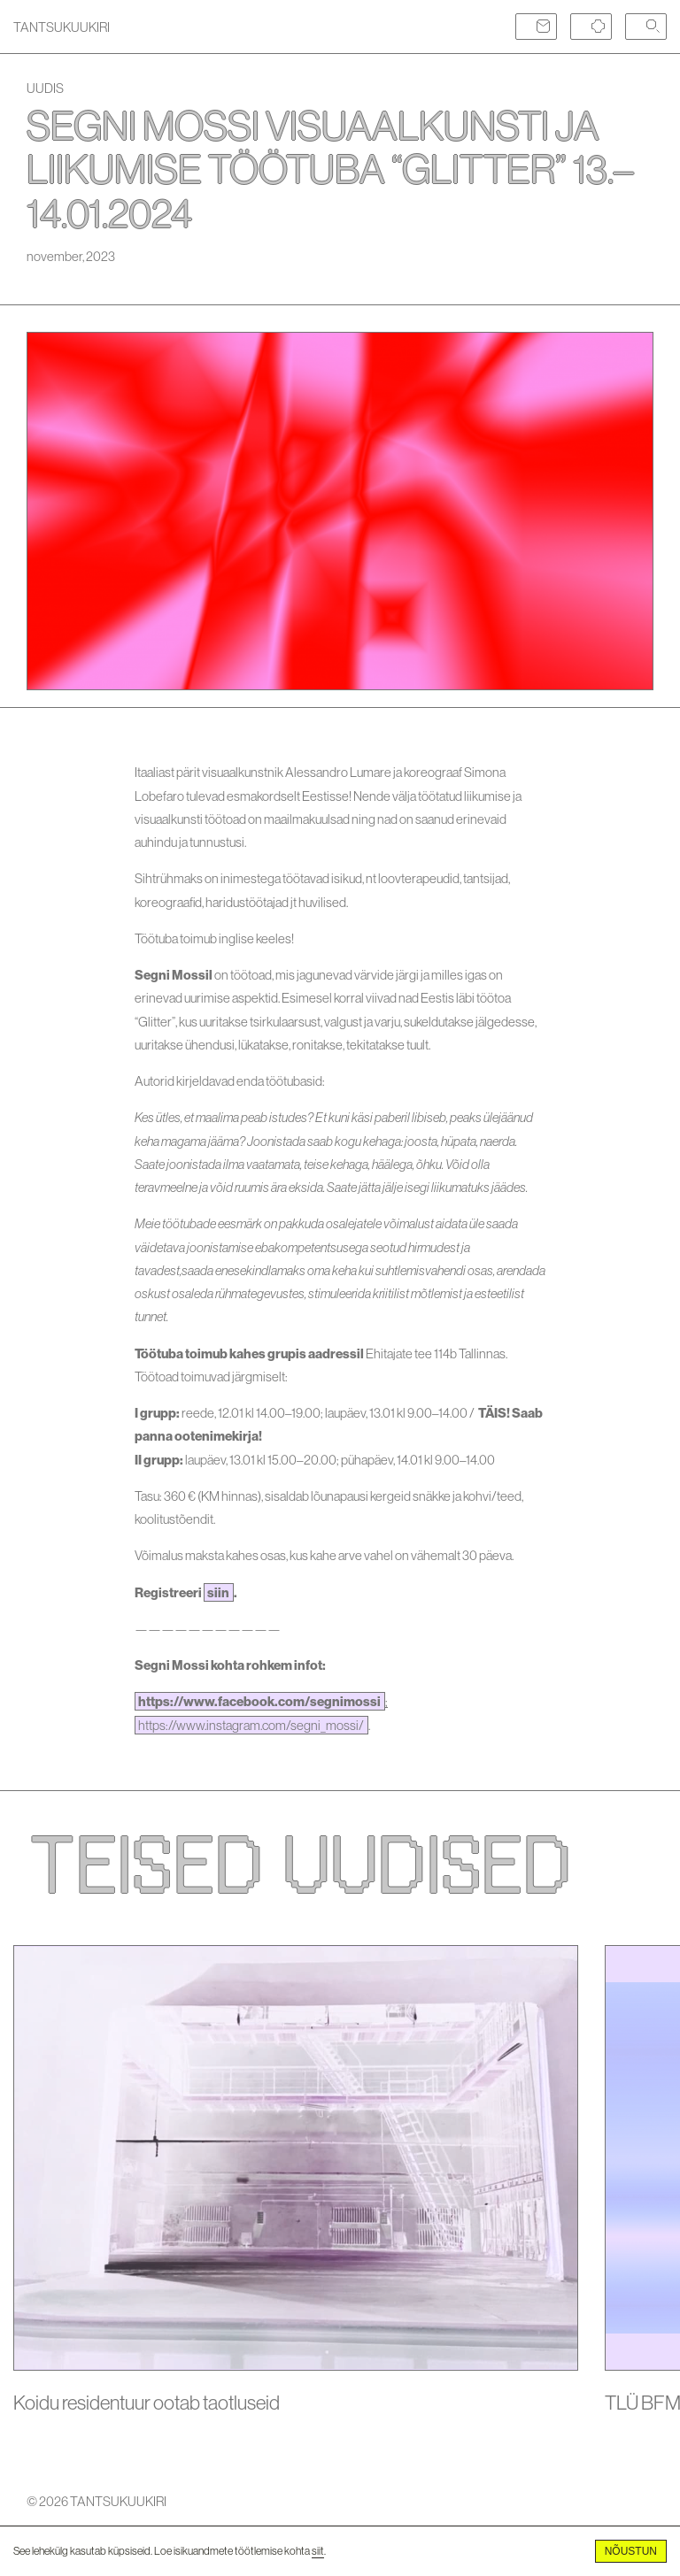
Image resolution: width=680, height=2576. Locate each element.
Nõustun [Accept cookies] (631, 2551)
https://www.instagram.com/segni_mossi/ (251, 1725)
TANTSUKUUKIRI (61, 27)
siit (318, 2550)
